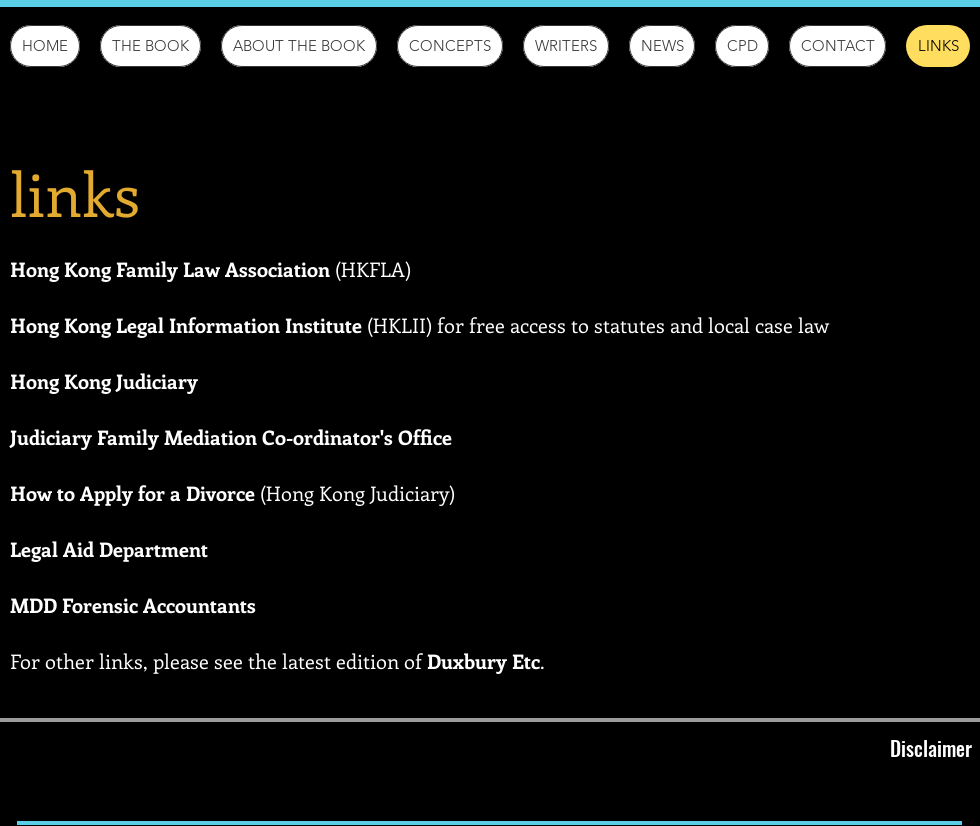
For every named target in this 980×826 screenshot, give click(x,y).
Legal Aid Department (109, 548)
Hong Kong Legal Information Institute (186, 324)
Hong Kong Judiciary (104, 380)
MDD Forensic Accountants (133, 604)
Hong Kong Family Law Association (170, 268)
